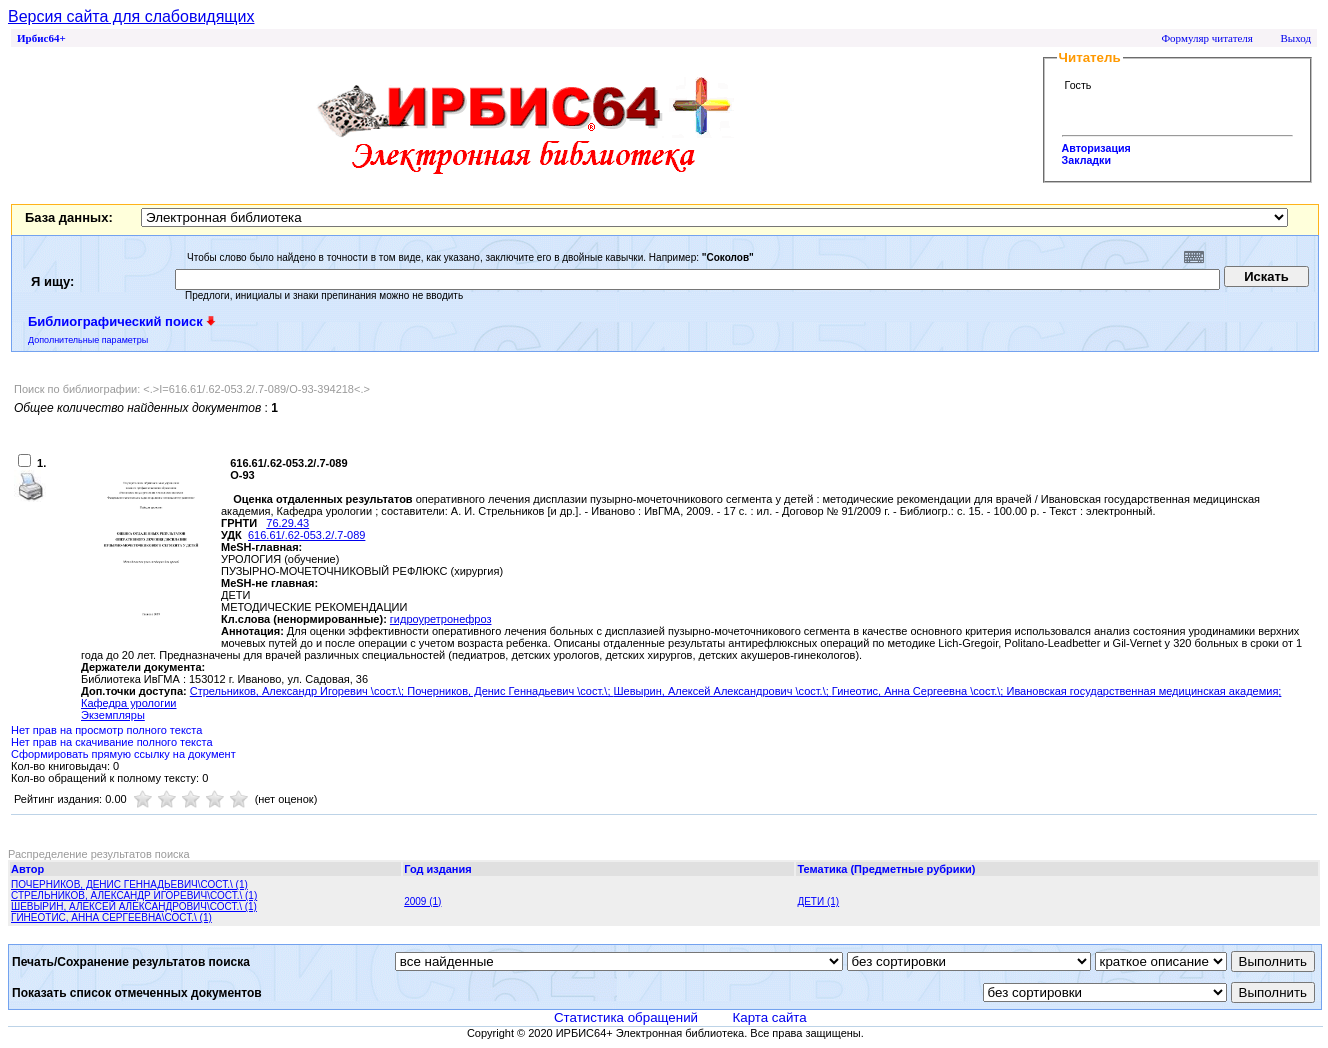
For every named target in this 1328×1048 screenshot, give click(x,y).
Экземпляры (113, 715)
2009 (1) (422, 901)
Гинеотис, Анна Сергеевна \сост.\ (916, 691)
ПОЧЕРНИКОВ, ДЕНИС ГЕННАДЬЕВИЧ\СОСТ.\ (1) (129, 884)
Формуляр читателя (1207, 38)
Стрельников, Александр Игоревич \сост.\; (298, 691)
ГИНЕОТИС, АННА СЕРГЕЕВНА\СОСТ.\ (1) (111, 917)
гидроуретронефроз (441, 619)
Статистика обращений (626, 1017)
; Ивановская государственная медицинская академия (1139, 691)
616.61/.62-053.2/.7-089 (306, 535)
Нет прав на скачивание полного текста (112, 742)
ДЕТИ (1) (818, 901)
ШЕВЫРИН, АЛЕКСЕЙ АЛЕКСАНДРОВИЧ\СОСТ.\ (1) (134, 906)
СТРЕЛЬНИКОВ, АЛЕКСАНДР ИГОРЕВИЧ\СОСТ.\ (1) (134, 895)
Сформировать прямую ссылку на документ (123, 754)
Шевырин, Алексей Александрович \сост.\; (723, 691)
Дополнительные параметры (88, 340)
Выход (1295, 38)
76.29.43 (287, 523)
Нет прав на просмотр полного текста (106, 730)
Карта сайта (769, 1017)
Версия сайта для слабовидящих (131, 16)
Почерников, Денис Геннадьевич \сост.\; (510, 691)
